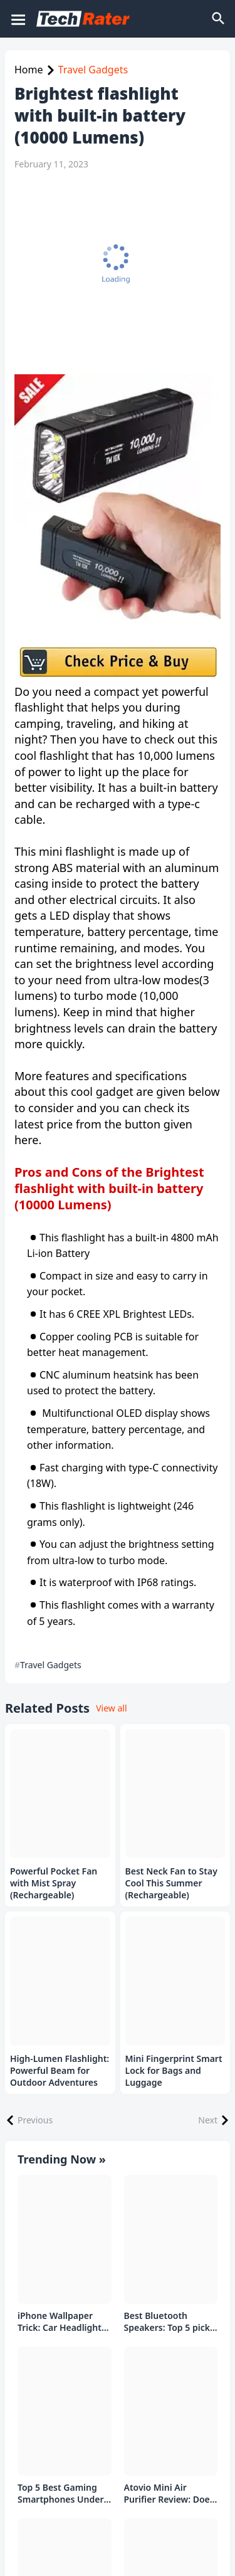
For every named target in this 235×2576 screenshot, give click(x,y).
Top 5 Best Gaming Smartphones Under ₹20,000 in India (61, 2494)
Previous (35, 2120)
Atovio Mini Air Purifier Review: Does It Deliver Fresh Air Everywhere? (169, 2494)
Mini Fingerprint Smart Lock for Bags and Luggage (173, 2070)
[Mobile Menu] (17, 18)
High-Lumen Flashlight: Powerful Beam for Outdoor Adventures (59, 2070)
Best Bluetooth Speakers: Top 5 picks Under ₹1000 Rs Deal (169, 2322)
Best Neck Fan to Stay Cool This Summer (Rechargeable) (171, 1883)
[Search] (219, 19)
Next (207, 2120)
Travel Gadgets (93, 70)
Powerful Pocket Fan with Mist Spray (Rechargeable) (53, 1883)
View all (111, 1708)
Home (28, 70)
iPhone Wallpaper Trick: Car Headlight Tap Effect (60, 2322)
